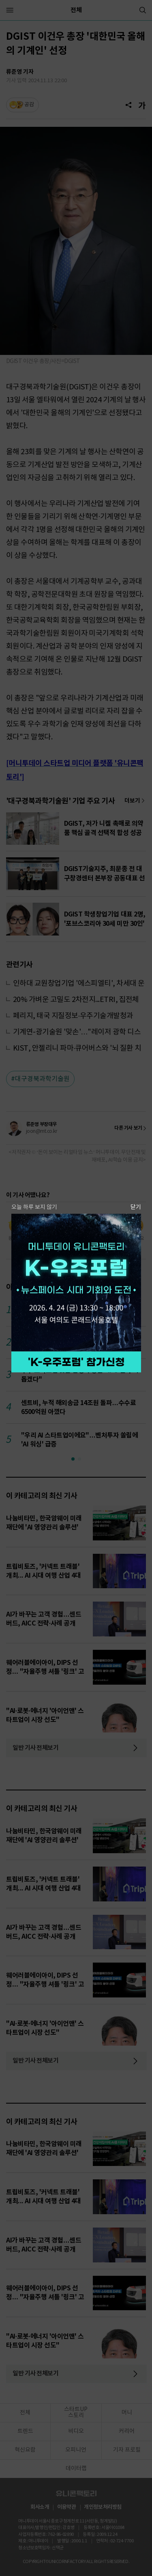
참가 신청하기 (76, 1362)
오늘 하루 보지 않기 (34, 1207)
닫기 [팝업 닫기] (136, 1207)
